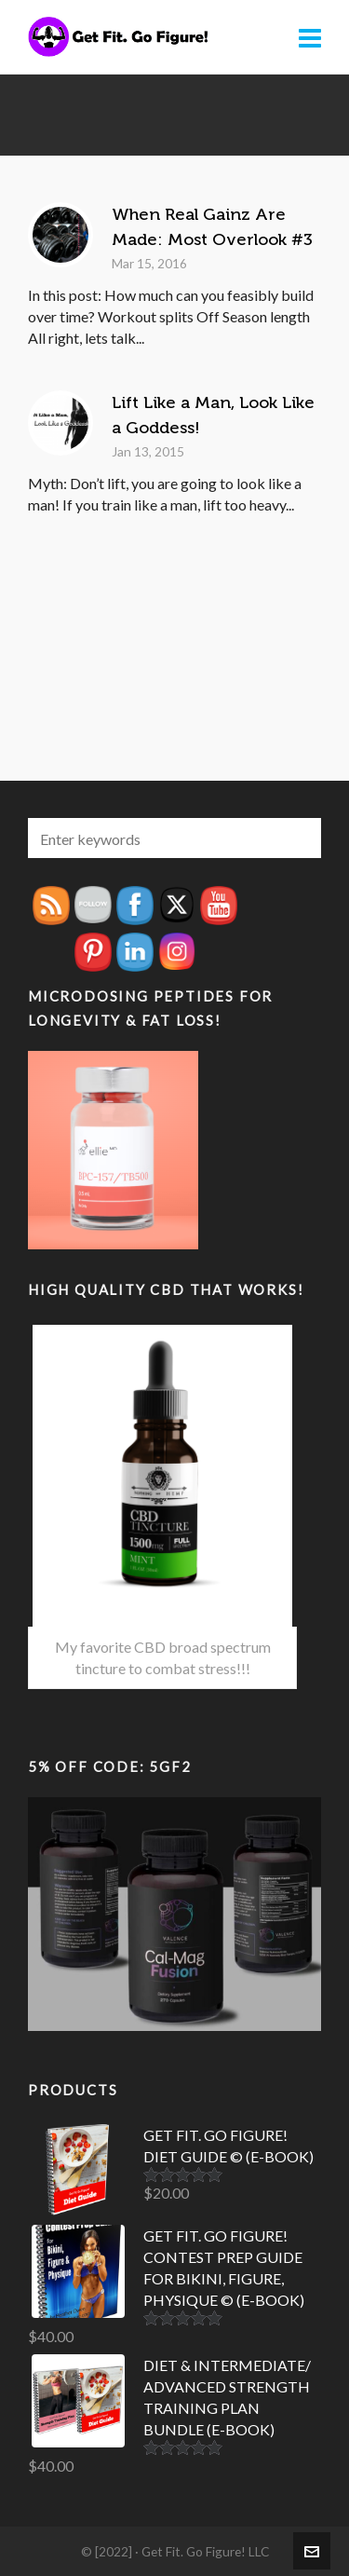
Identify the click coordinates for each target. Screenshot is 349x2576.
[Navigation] (310, 37)
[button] (298, 838)
